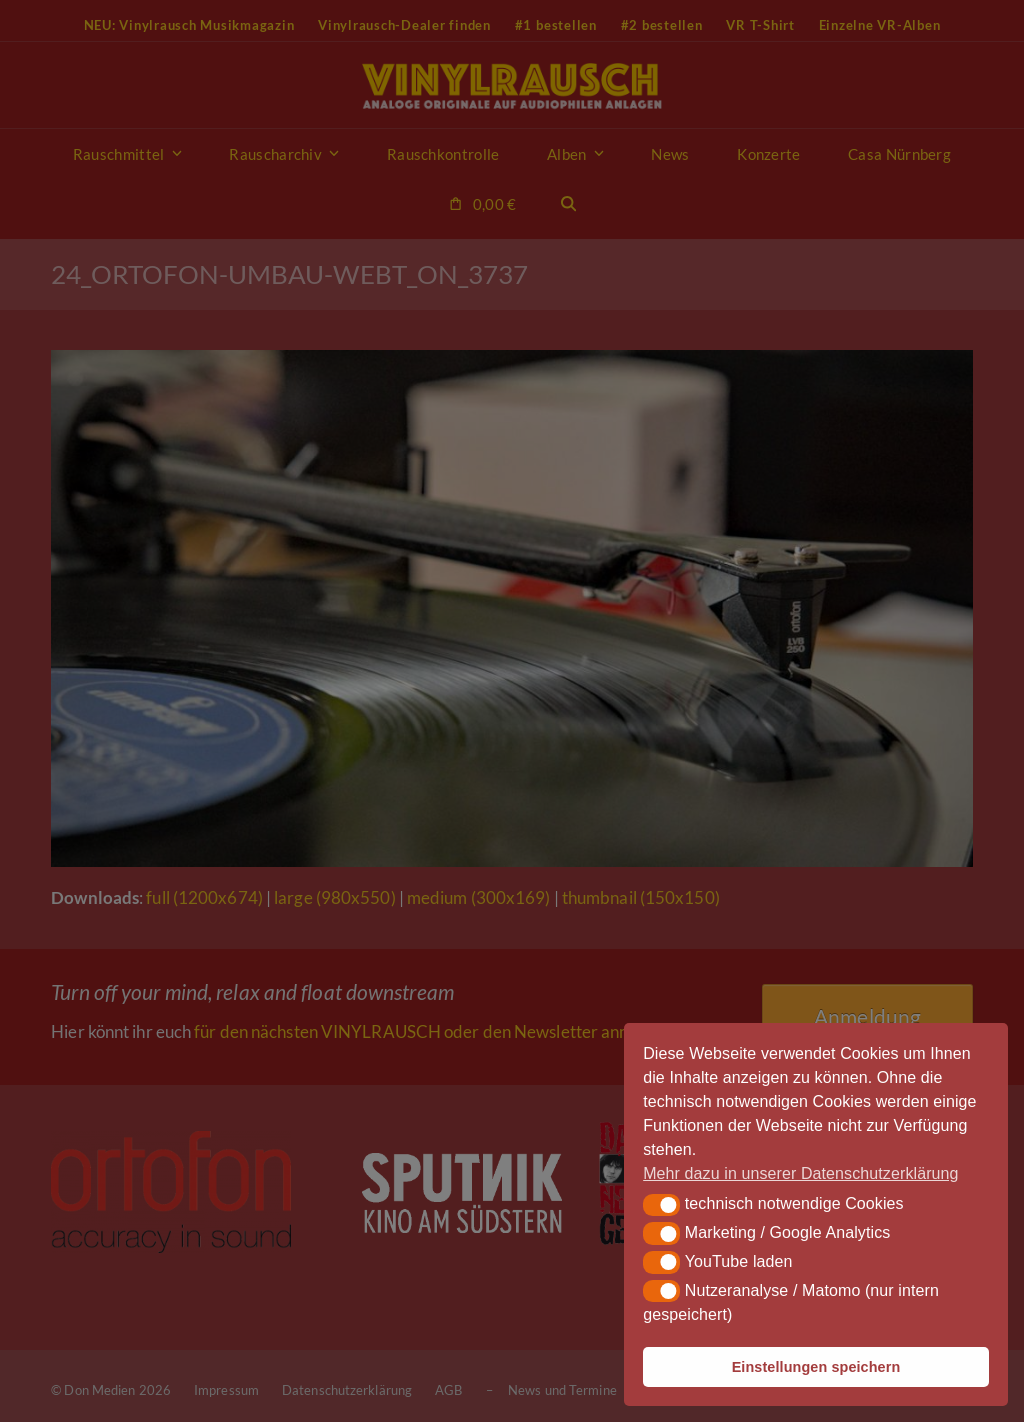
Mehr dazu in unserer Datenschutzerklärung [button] (800, 1173)
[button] (661, 1205)
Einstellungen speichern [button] (816, 1367)
